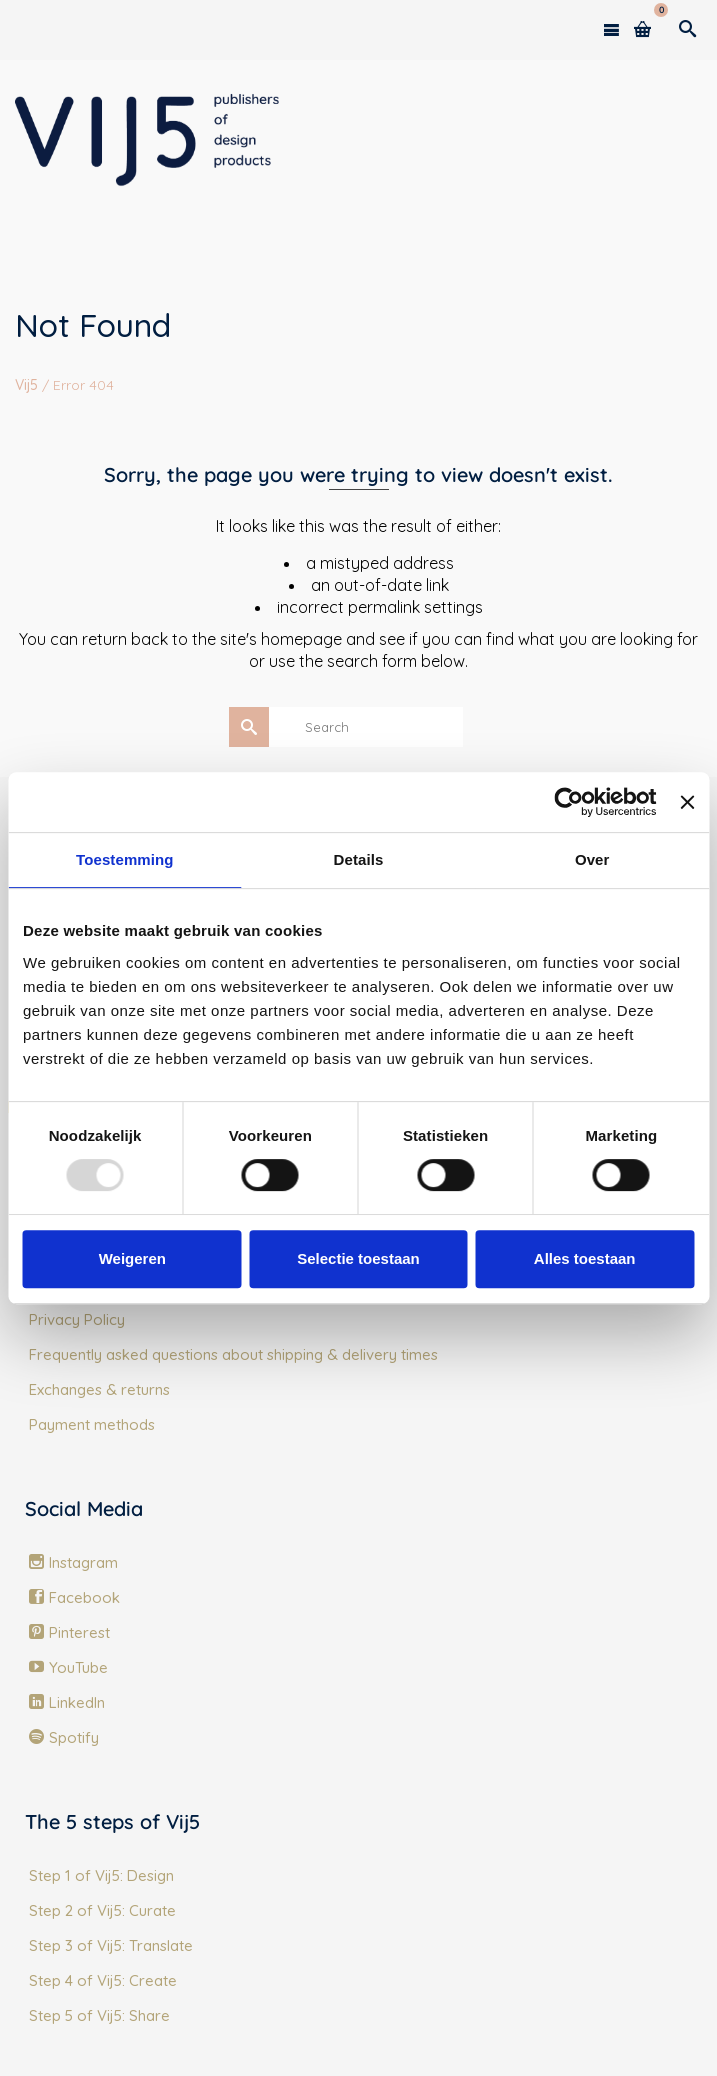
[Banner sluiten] (687, 802)
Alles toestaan (585, 1258)
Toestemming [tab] (125, 859)
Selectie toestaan (358, 1258)
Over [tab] (592, 859)
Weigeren (132, 1258)
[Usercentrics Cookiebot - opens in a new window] (569, 802)
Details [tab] (359, 859)
